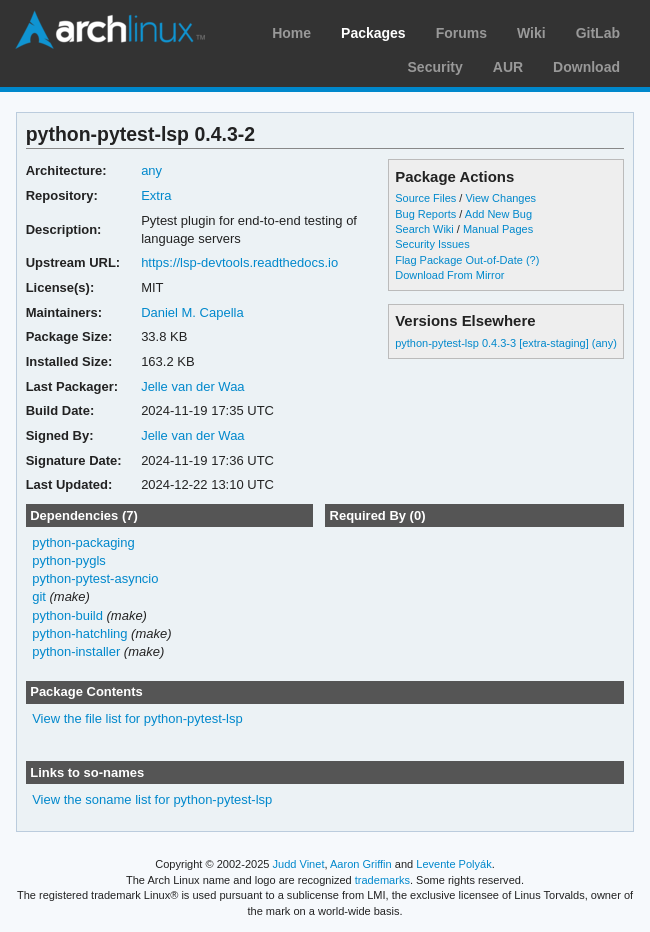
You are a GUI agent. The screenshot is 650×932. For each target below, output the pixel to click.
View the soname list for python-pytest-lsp (152, 799)
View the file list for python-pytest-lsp (137, 718)
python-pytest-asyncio (95, 578)
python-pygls (69, 560)
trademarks (382, 880)
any (151, 170)
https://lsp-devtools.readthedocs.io (239, 262)
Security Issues (432, 244)
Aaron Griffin (361, 864)
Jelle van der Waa (192, 386)
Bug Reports (425, 214)
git (39, 596)
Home (291, 33)
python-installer (76, 651)
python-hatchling (79, 633)
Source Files (425, 198)
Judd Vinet (299, 864)
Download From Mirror (449, 275)
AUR (508, 67)
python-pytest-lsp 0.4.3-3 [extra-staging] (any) (506, 343)
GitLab (598, 33)
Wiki (531, 33)
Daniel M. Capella (192, 312)
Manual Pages (498, 229)
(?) (532, 260)
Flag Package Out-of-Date (459, 260)
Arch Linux (110, 30)
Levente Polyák (453, 864)
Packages (373, 33)
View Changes (500, 198)
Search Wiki (424, 229)
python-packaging (83, 542)
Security (435, 67)
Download (586, 67)
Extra (156, 195)
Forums (461, 33)
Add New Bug (498, 214)
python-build (67, 615)
